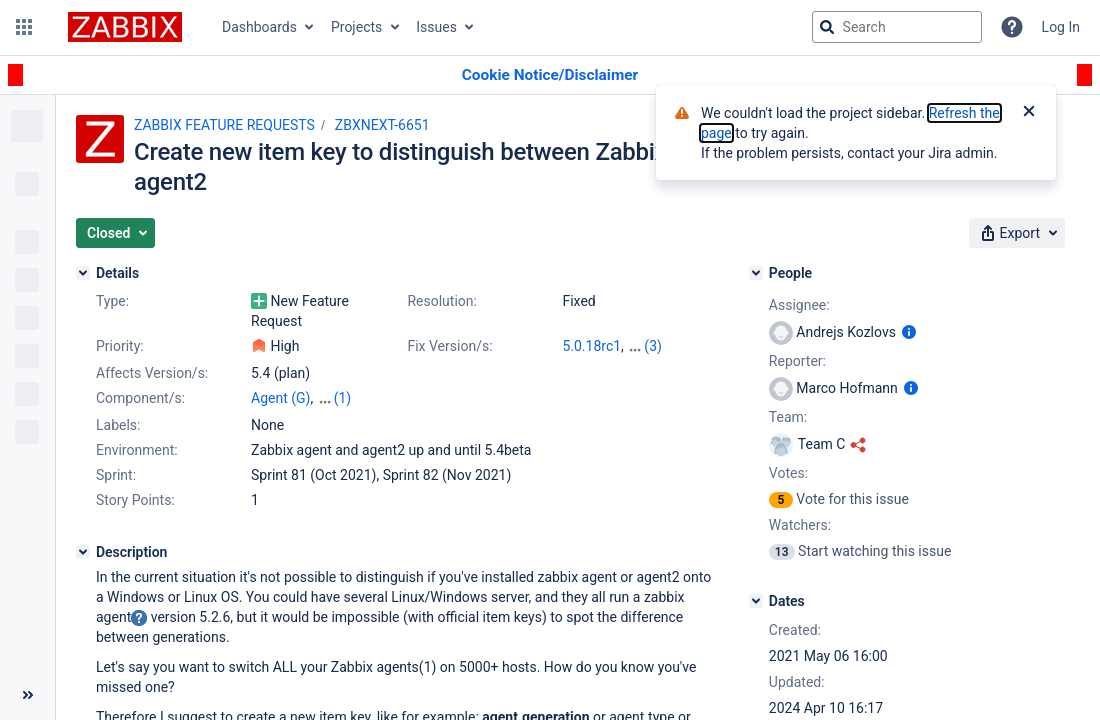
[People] (756, 273)
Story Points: (135, 500)
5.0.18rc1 (591, 346)
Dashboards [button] (259, 27)
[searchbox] (897, 27)
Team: (788, 417)
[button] (24, 27)
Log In (1061, 27)
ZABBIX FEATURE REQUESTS (224, 125)
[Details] (83, 273)
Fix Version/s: (449, 346)
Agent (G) (280, 398)
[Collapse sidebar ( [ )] (27, 695)
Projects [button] (356, 27)
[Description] (83, 552)
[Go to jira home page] (125, 27)
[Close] (1029, 113)
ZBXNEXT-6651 (382, 125)
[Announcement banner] (550, 75)
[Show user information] (909, 332)
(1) (342, 398)
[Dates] (756, 601)
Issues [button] (436, 27)
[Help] (1012, 27)
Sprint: (116, 475)
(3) (653, 346)
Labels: (118, 425)
